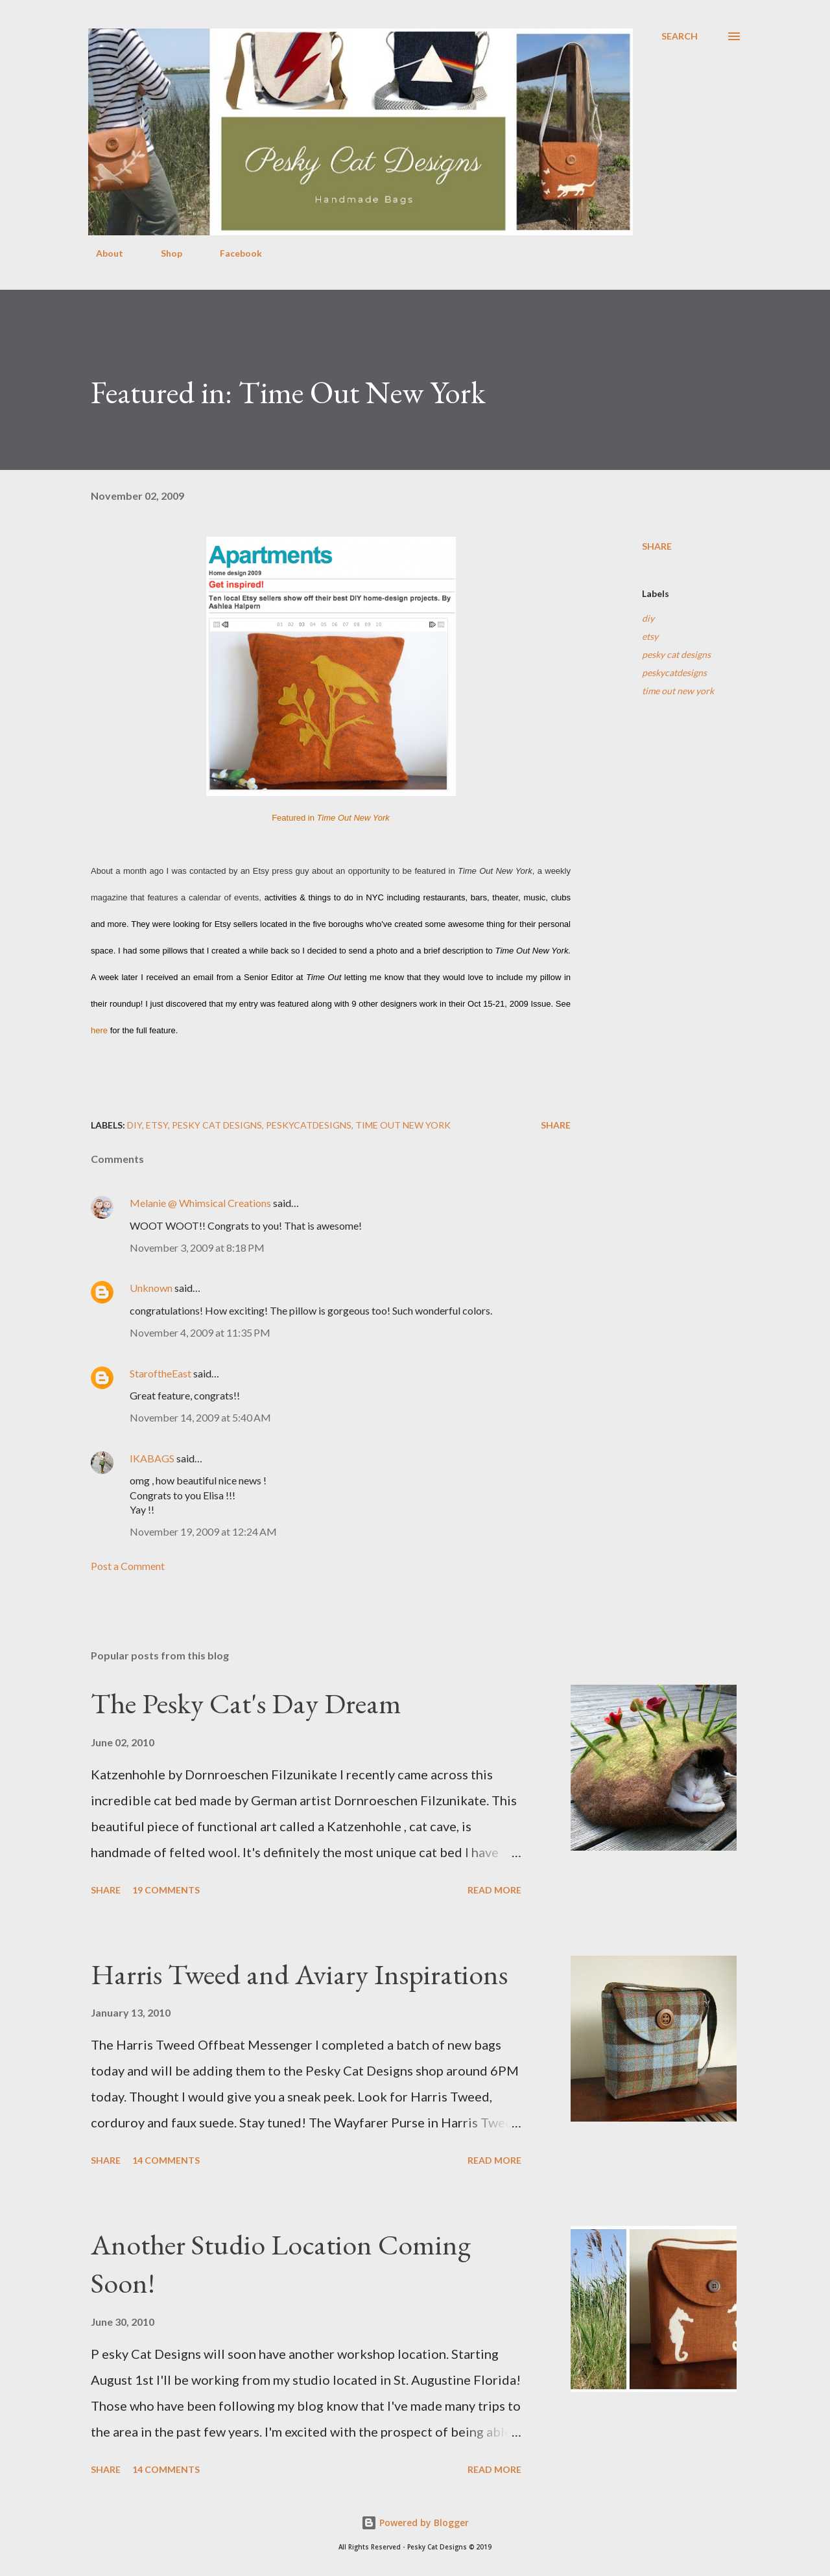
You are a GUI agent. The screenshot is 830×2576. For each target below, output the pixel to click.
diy (648, 618)
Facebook (233, 253)
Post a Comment (128, 1566)
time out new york (678, 690)
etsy (650, 636)
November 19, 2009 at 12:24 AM (203, 1531)
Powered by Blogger (415, 2522)
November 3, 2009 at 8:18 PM (197, 1247)
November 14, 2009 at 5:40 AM (200, 1417)
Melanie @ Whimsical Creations (200, 1203)
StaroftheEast (160, 1373)
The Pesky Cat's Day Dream (246, 1703)
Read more (494, 1889)
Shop (163, 253)
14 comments (166, 2160)
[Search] (679, 36)
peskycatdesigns (674, 672)
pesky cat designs (676, 654)
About (101, 253)
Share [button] (657, 546)
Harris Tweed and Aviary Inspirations (299, 1974)
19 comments (166, 1889)
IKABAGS (152, 1458)
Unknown (151, 1288)
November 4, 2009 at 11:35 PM (200, 1332)
